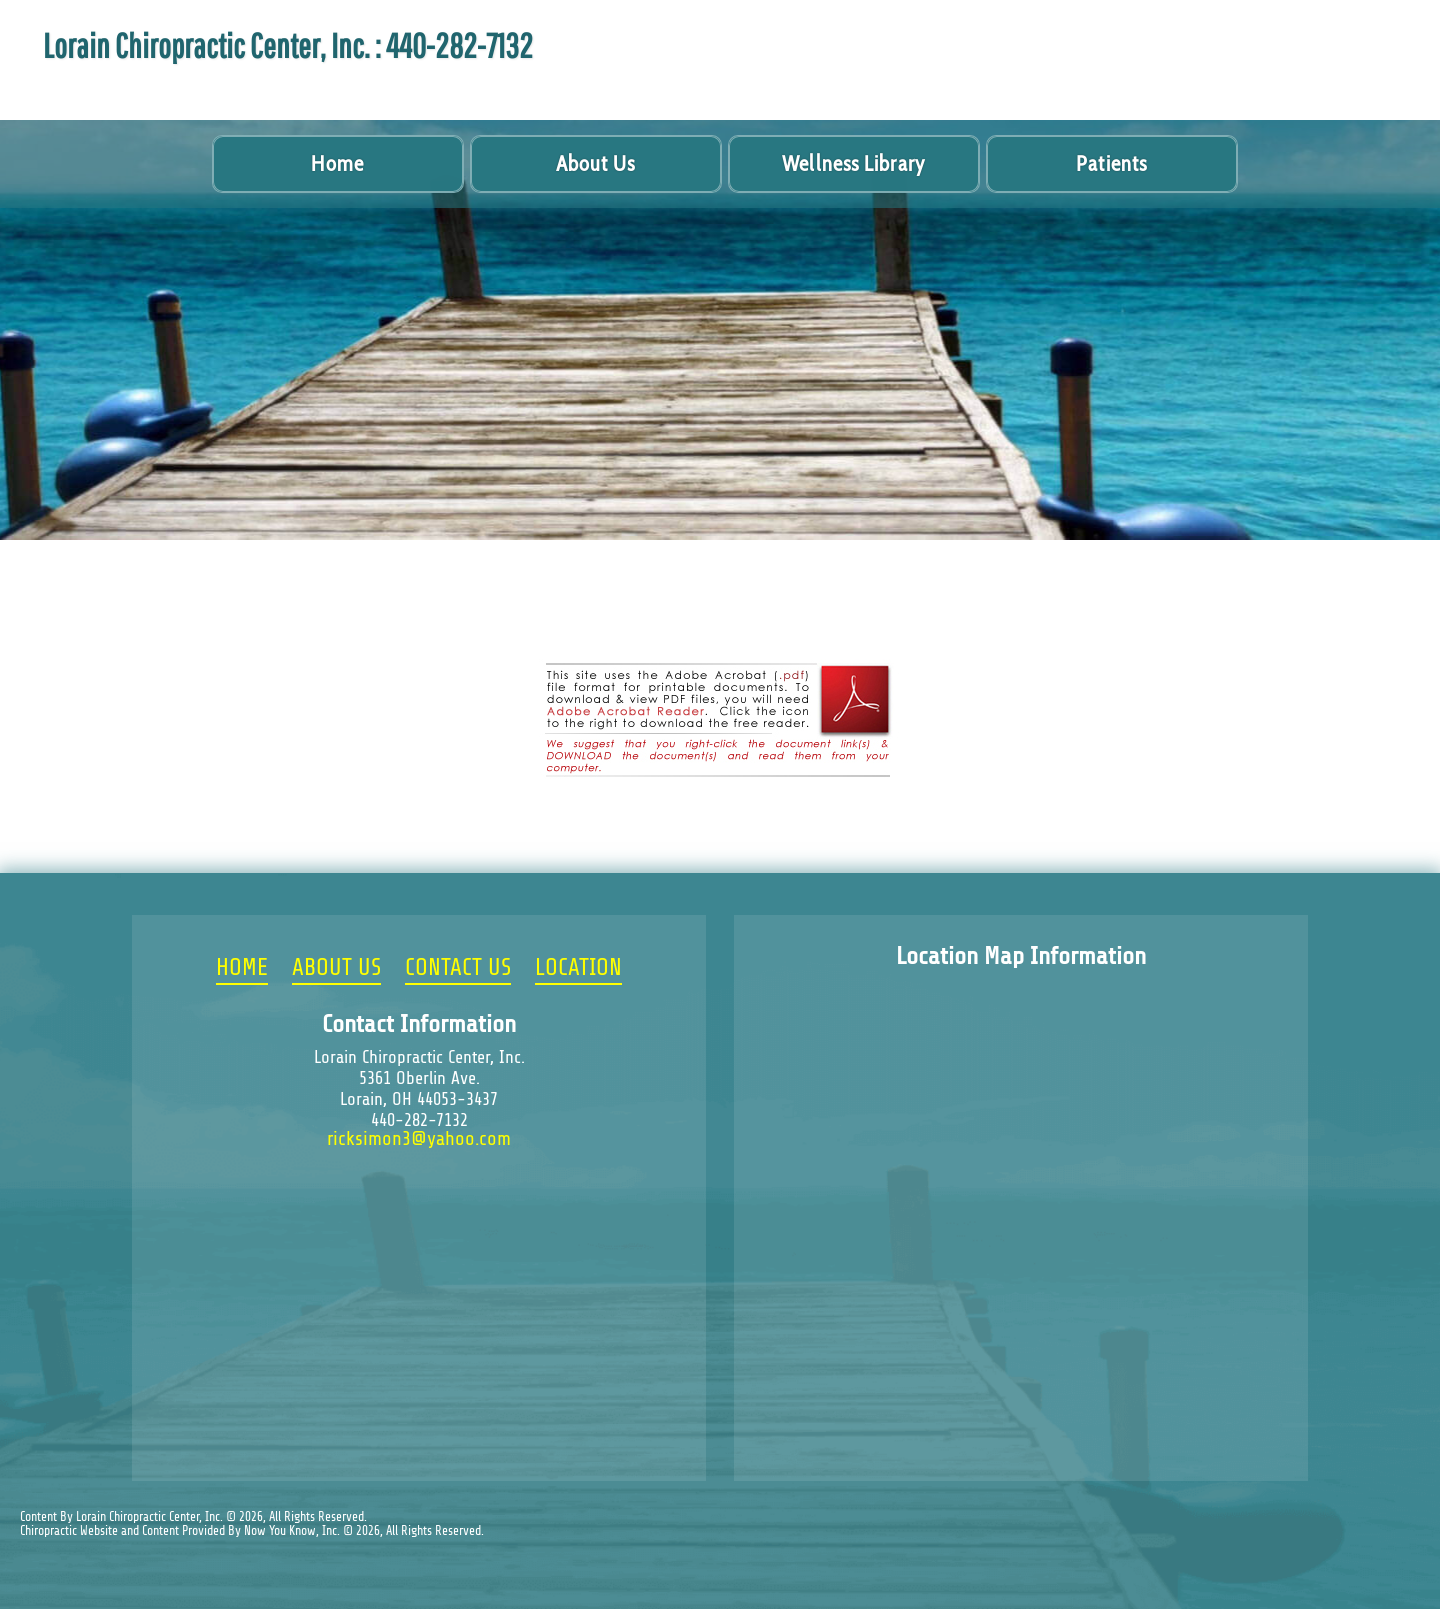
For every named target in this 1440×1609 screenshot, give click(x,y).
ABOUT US (336, 968)
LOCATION (578, 968)
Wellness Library (853, 163)
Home (337, 163)
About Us (596, 163)
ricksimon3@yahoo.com (419, 1139)
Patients (1111, 163)
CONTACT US (458, 968)
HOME (242, 968)
